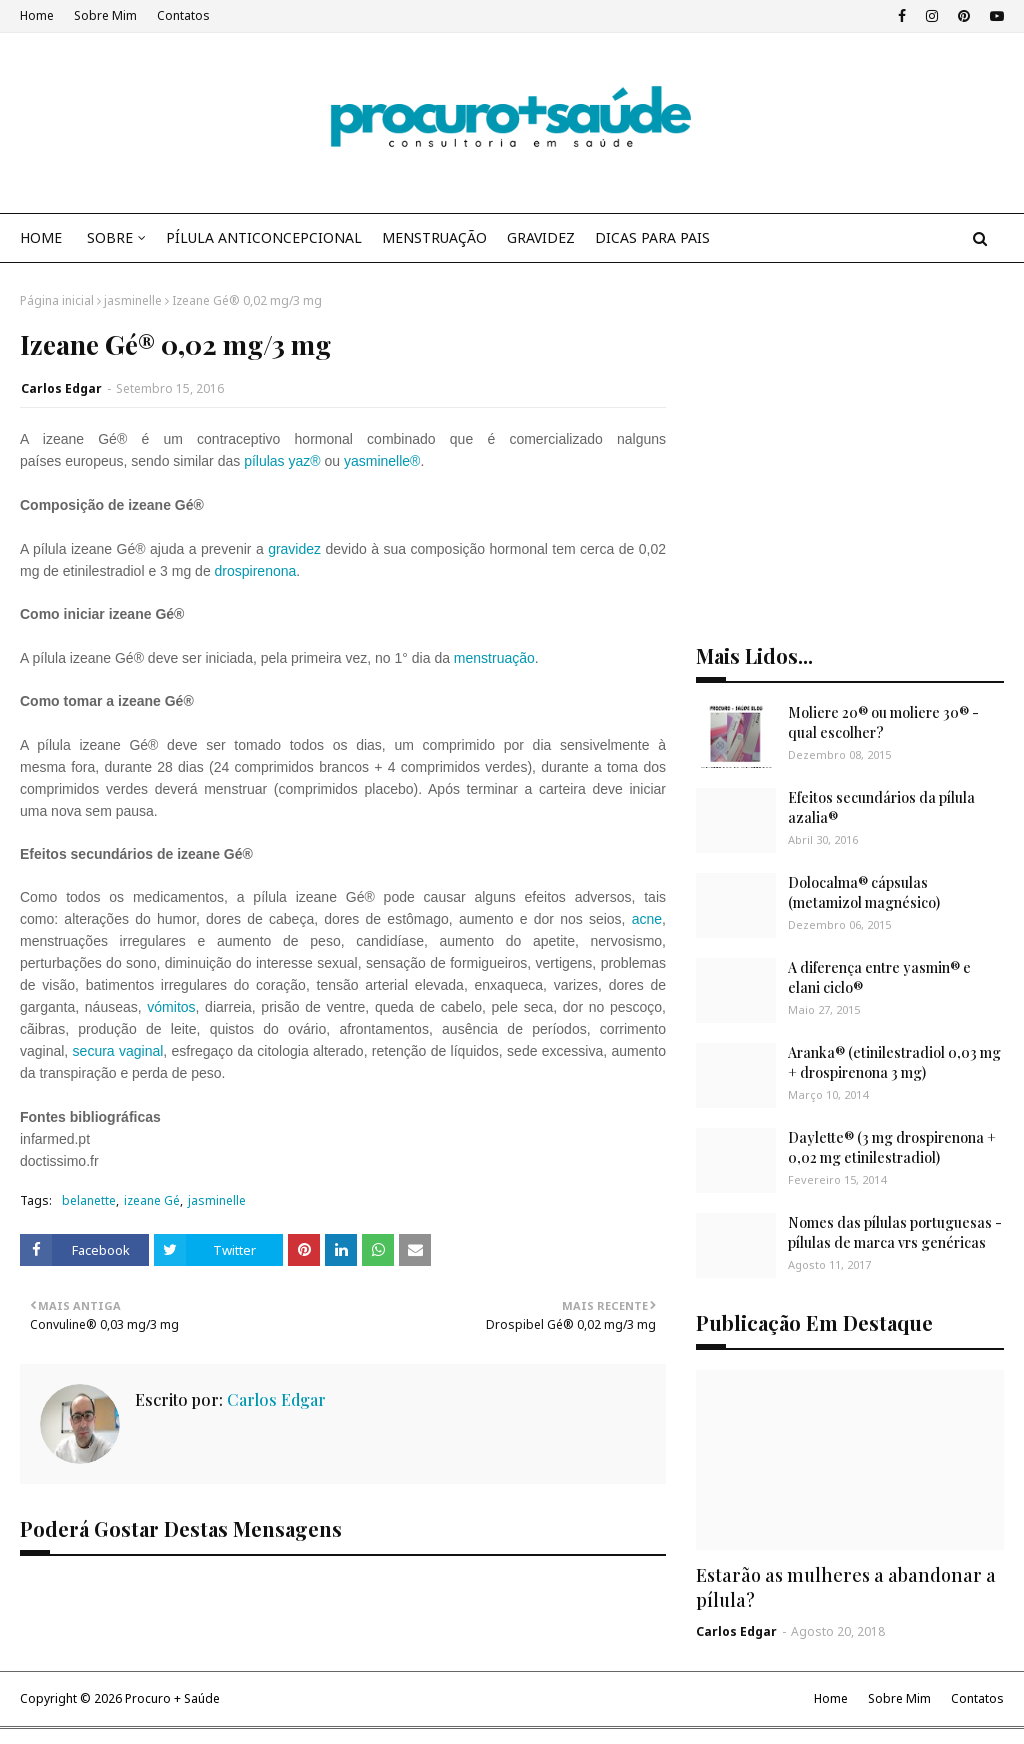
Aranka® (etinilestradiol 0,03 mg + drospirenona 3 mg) (894, 1062)
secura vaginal (118, 1051)
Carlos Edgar (61, 388)
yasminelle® (382, 461)
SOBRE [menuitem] (110, 237)
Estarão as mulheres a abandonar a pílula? (846, 1587)
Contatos (183, 15)
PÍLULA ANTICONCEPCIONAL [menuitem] (264, 237)
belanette (89, 1200)
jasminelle (133, 300)
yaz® (304, 461)
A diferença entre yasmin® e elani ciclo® (879, 977)
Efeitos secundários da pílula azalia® (881, 807)
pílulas (264, 461)
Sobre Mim (105, 15)
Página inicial (57, 300)
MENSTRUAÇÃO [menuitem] (434, 237)
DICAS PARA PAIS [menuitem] (652, 237)
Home (37, 15)
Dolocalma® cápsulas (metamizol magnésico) (864, 892)
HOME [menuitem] (41, 237)
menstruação (494, 658)
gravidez (294, 549)
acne (647, 919)
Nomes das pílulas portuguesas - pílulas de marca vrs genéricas (895, 1232)
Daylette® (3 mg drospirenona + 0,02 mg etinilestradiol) (892, 1147)
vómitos (171, 1007)
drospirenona (256, 571)
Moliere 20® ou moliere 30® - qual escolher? (883, 722)
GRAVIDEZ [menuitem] (541, 237)
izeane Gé (152, 1200)
